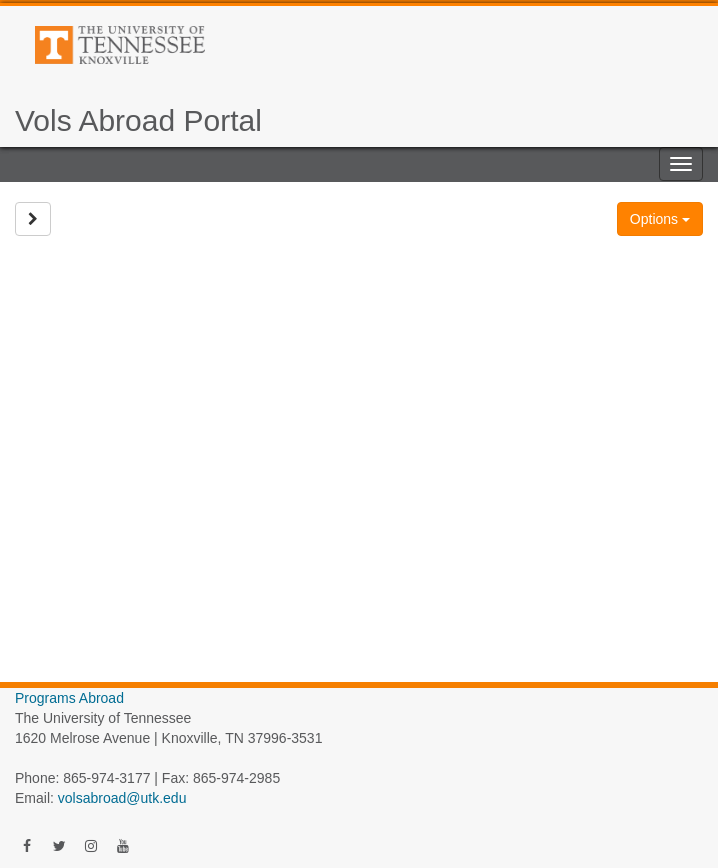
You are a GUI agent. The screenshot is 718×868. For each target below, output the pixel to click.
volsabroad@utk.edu (122, 798)
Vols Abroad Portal (138, 120)
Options (660, 219)
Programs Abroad (69, 698)
